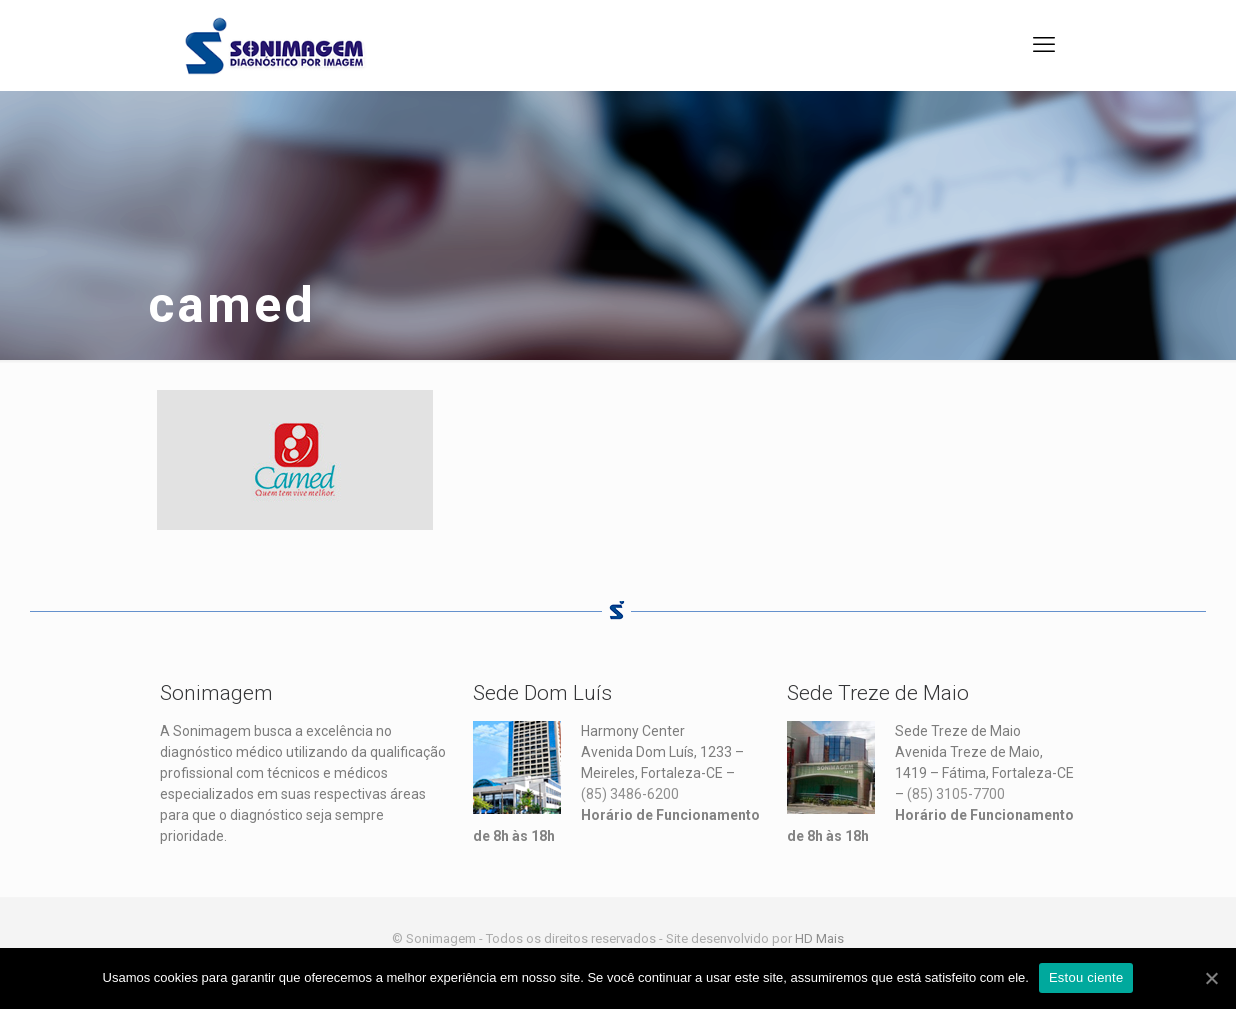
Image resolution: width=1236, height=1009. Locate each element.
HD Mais (819, 938)
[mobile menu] (1044, 45)
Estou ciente (1086, 977)
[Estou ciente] (1211, 978)
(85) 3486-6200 (630, 794)
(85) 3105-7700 (956, 794)
